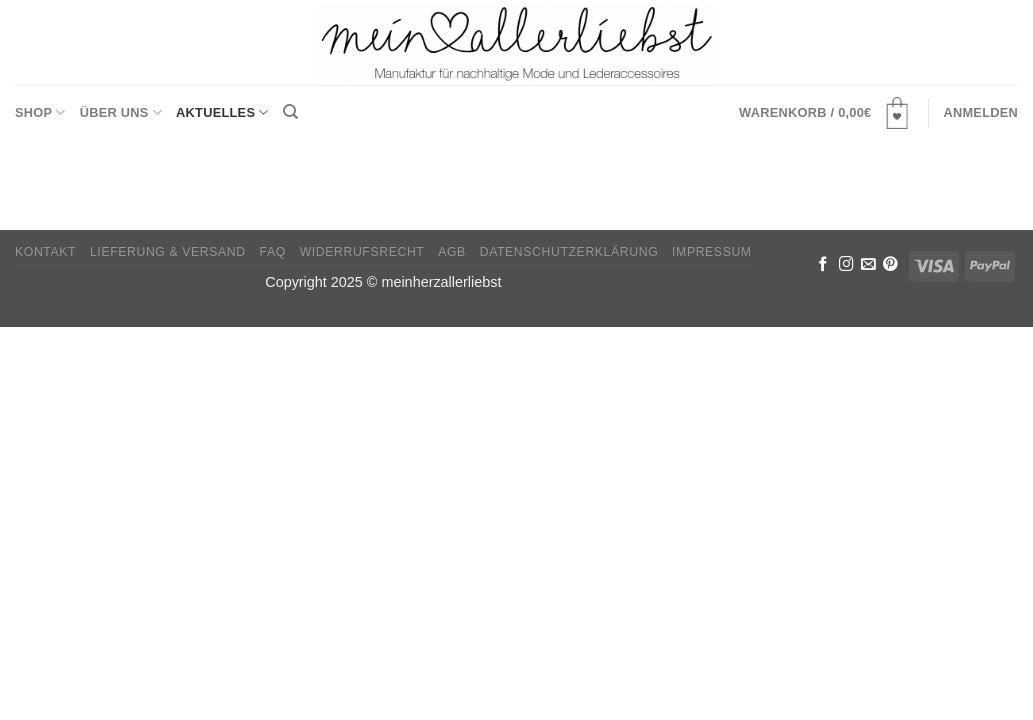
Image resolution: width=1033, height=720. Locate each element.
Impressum (712, 252)
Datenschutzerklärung (569, 252)
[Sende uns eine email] (868, 265)
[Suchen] (290, 112)
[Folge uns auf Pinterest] (890, 265)
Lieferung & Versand (168, 252)
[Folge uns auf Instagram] (846, 265)
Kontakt (45, 252)
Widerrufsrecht (362, 252)
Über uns (121, 112)
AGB (452, 252)
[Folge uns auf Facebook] (823, 265)
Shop (40, 112)
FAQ (273, 252)
